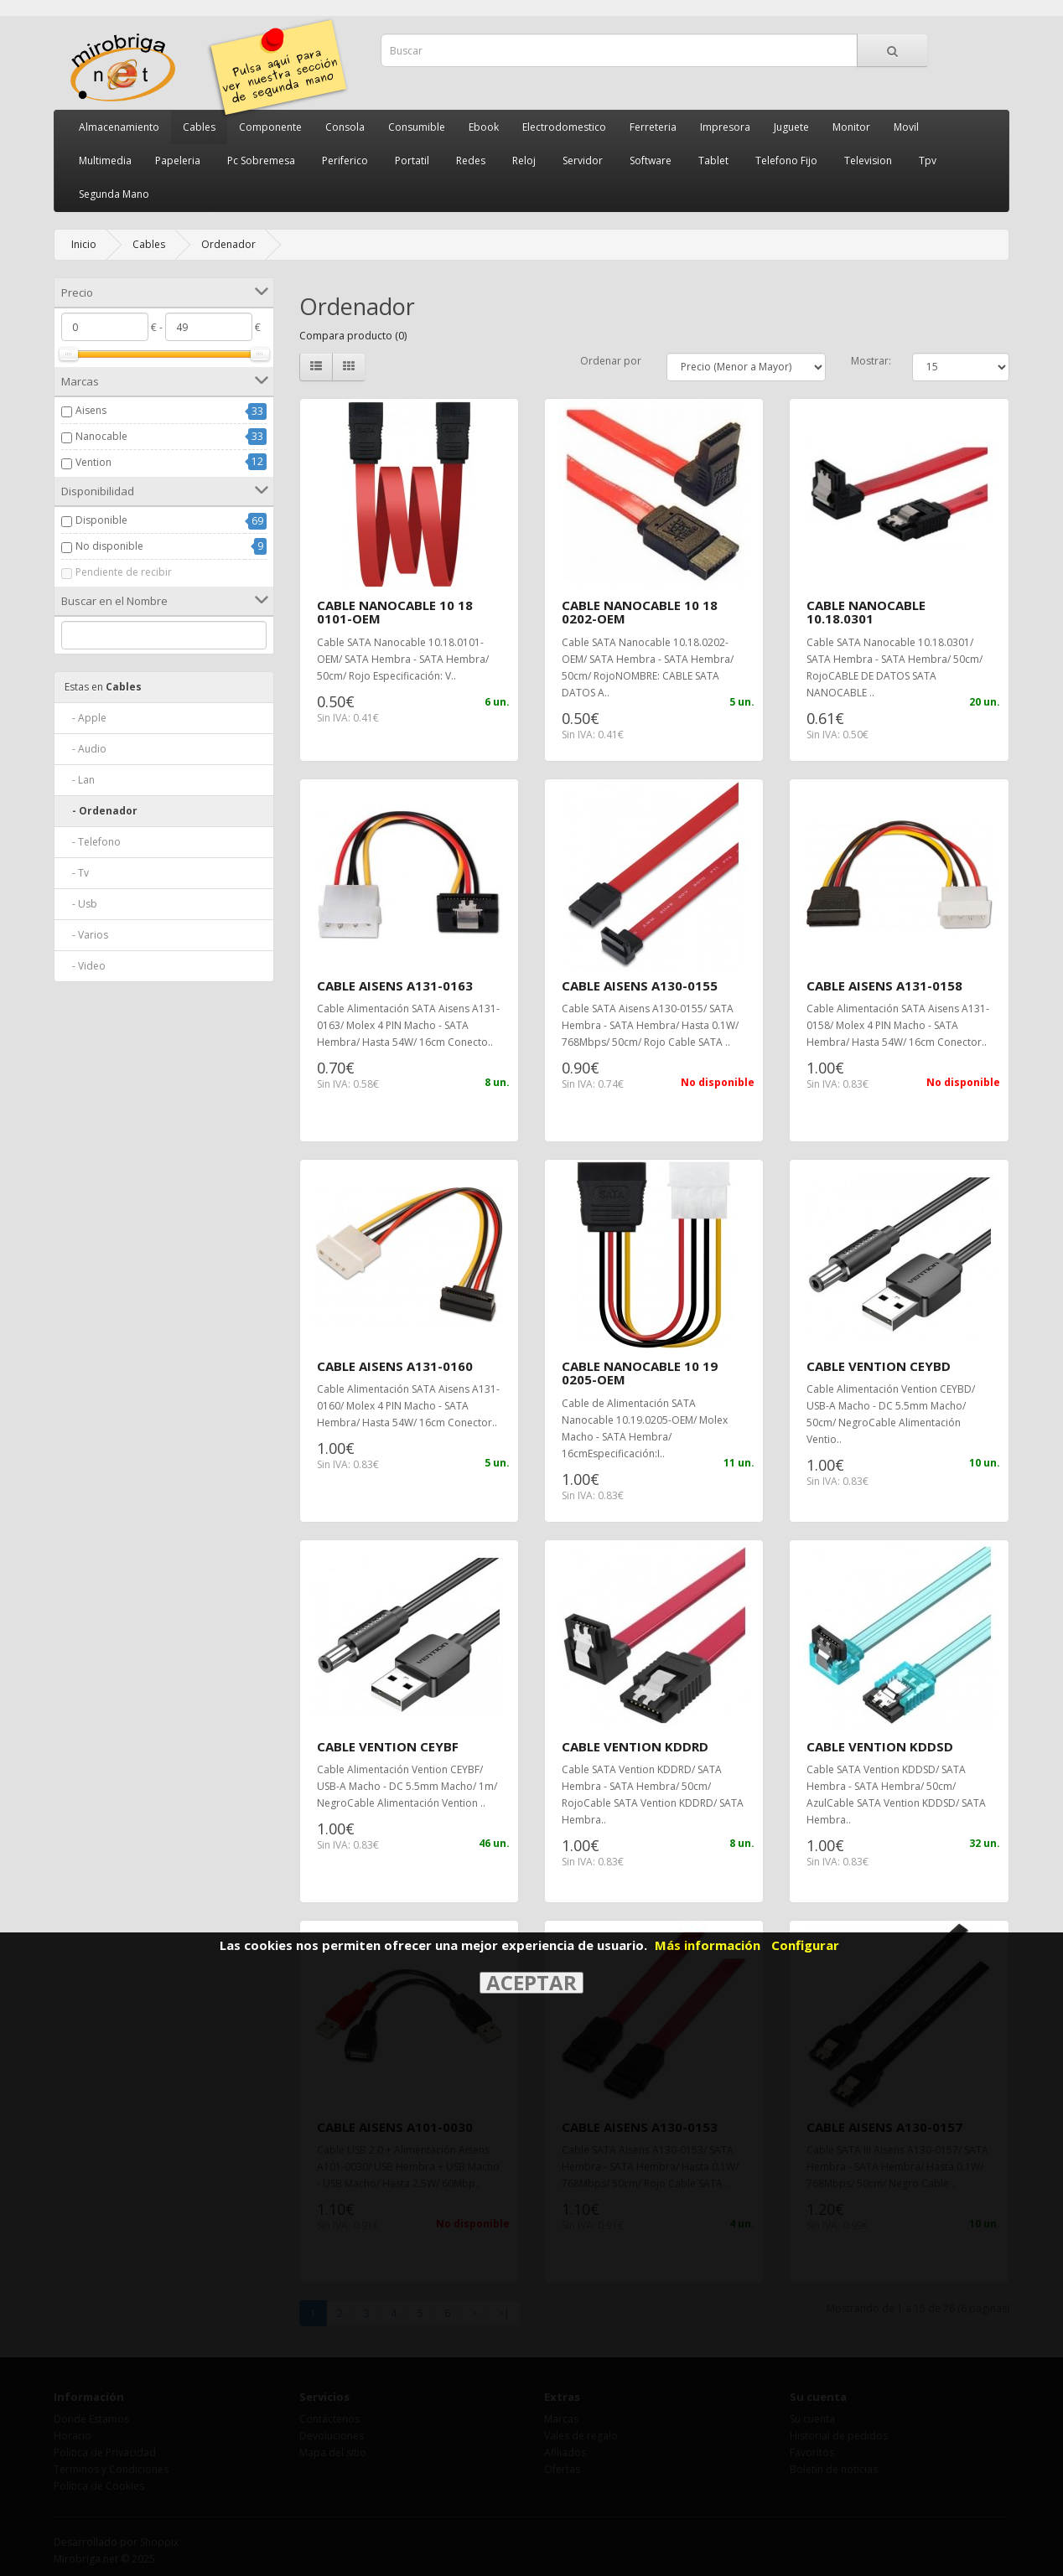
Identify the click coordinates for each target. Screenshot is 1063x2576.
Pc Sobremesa (261, 160)
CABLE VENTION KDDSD (879, 1746)
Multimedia (105, 160)
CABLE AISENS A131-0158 (884, 985)
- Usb (81, 904)
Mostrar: (871, 361)
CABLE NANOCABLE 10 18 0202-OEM (640, 612)
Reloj (524, 160)
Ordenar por (610, 361)
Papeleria (177, 160)
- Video (85, 966)
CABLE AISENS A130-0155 (640, 985)
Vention (93, 462)
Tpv (927, 160)
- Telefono (93, 842)
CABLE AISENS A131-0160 (395, 1366)
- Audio (85, 749)
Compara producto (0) (353, 335)
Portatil (412, 160)
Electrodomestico (564, 127)
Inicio (83, 244)
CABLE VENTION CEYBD (878, 1366)
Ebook (484, 127)
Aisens (90, 410)
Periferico (345, 160)
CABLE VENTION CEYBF (388, 1746)
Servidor (583, 160)
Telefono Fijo (786, 160)
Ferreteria (653, 127)
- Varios (86, 935)
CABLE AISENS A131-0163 (395, 985)
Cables (199, 127)
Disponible (101, 520)
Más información (707, 1945)
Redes (470, 160)
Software (651, 160)
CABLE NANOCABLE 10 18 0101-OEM (395, 612)
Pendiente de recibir (123, 572)
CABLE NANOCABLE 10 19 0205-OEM (640, 1373)
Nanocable (101, 436)
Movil (906, 127)
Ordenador (228, 244)
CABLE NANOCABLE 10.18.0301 (866, 612)
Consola (345, 127)
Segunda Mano (114, 194)
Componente (270, 127)
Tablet (713, 160)
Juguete (791, 127)
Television (868, 160)
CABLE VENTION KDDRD (635, 1746)
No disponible (109, 546)
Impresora (725, 127)
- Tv (77, 873)
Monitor (851, 127)
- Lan (80, 780)
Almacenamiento (119, 127)
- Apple (85, 718)
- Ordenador (101, 811)
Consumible (416, 127)
